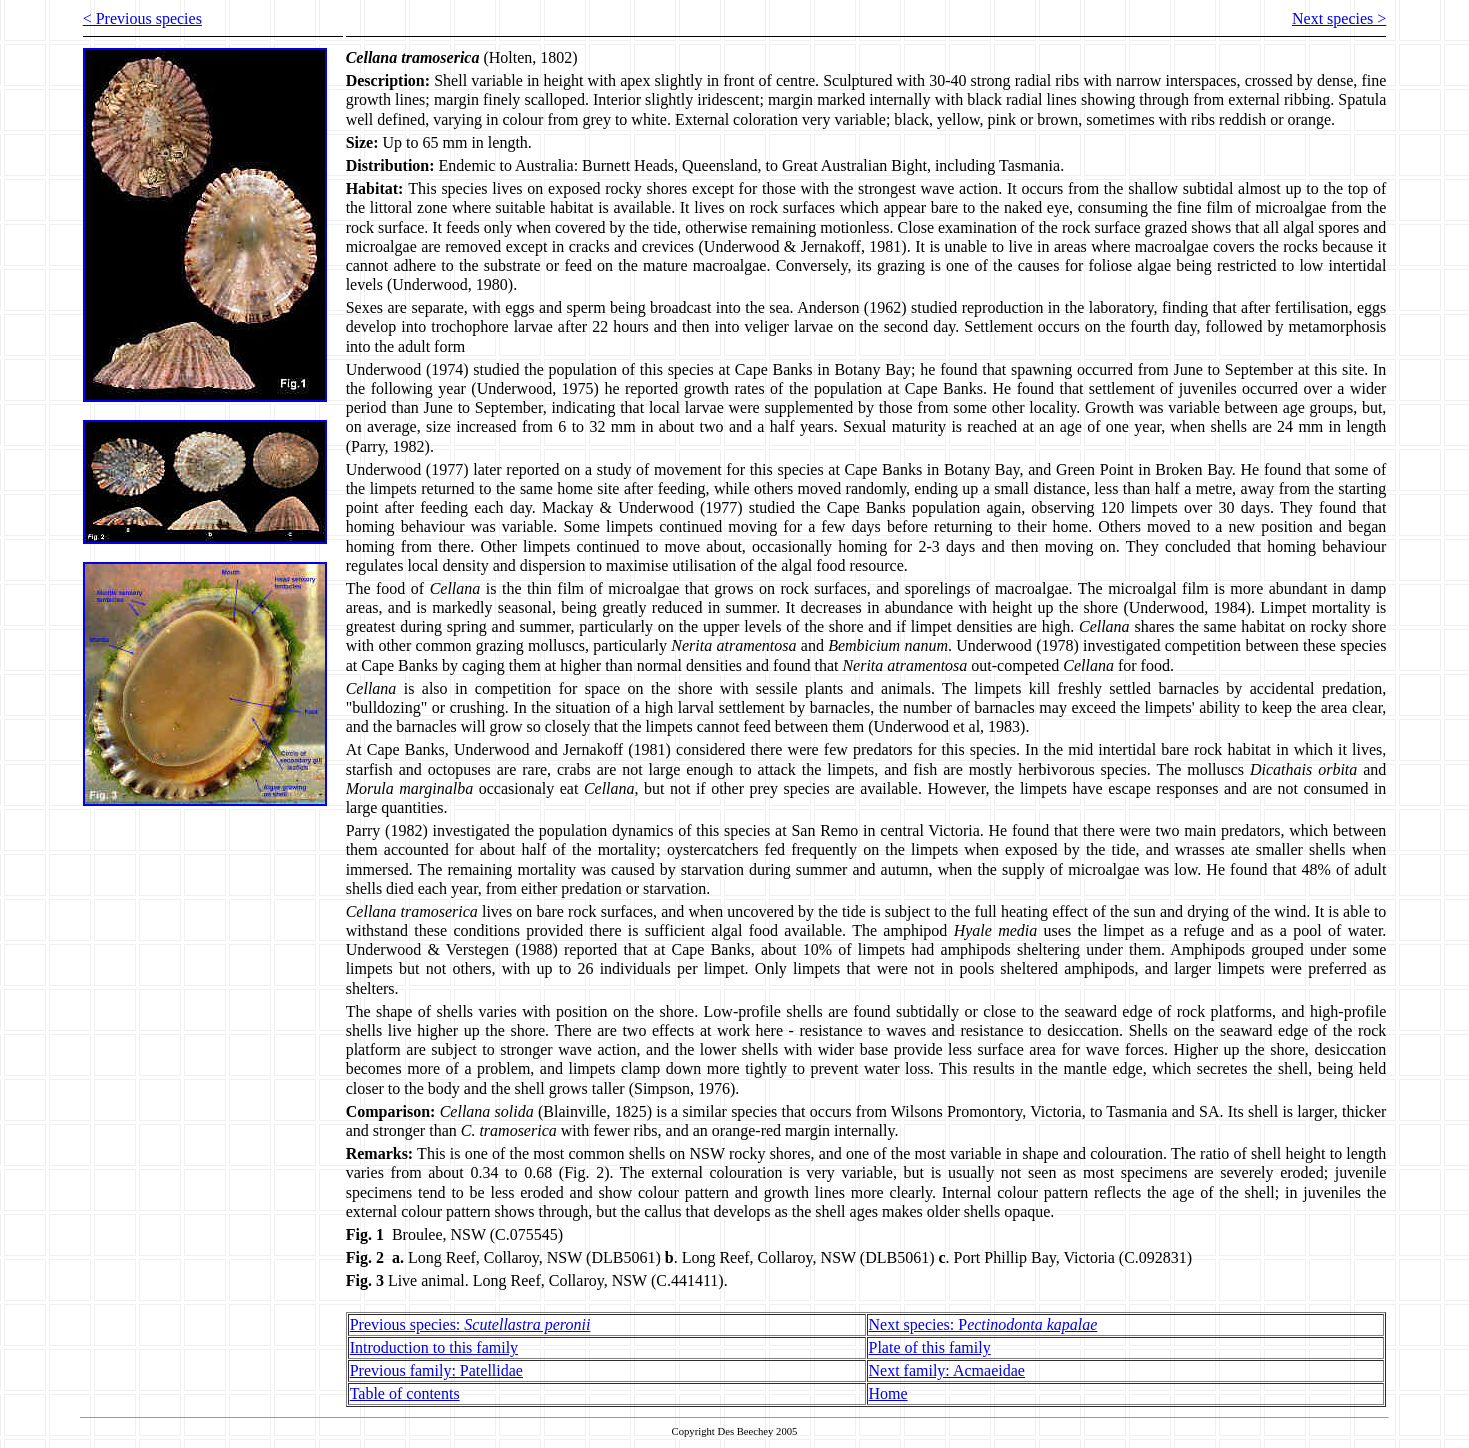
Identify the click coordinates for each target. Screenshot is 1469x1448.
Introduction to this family (434, 1347)
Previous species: (470, 1324)
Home (888, 1393)
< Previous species (142, 18)
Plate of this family (930, 1347)
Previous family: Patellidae (436, 1370)
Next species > (1339, 18)
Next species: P (983, 1324)
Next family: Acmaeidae (947, 1370)
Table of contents (405, 1393)
